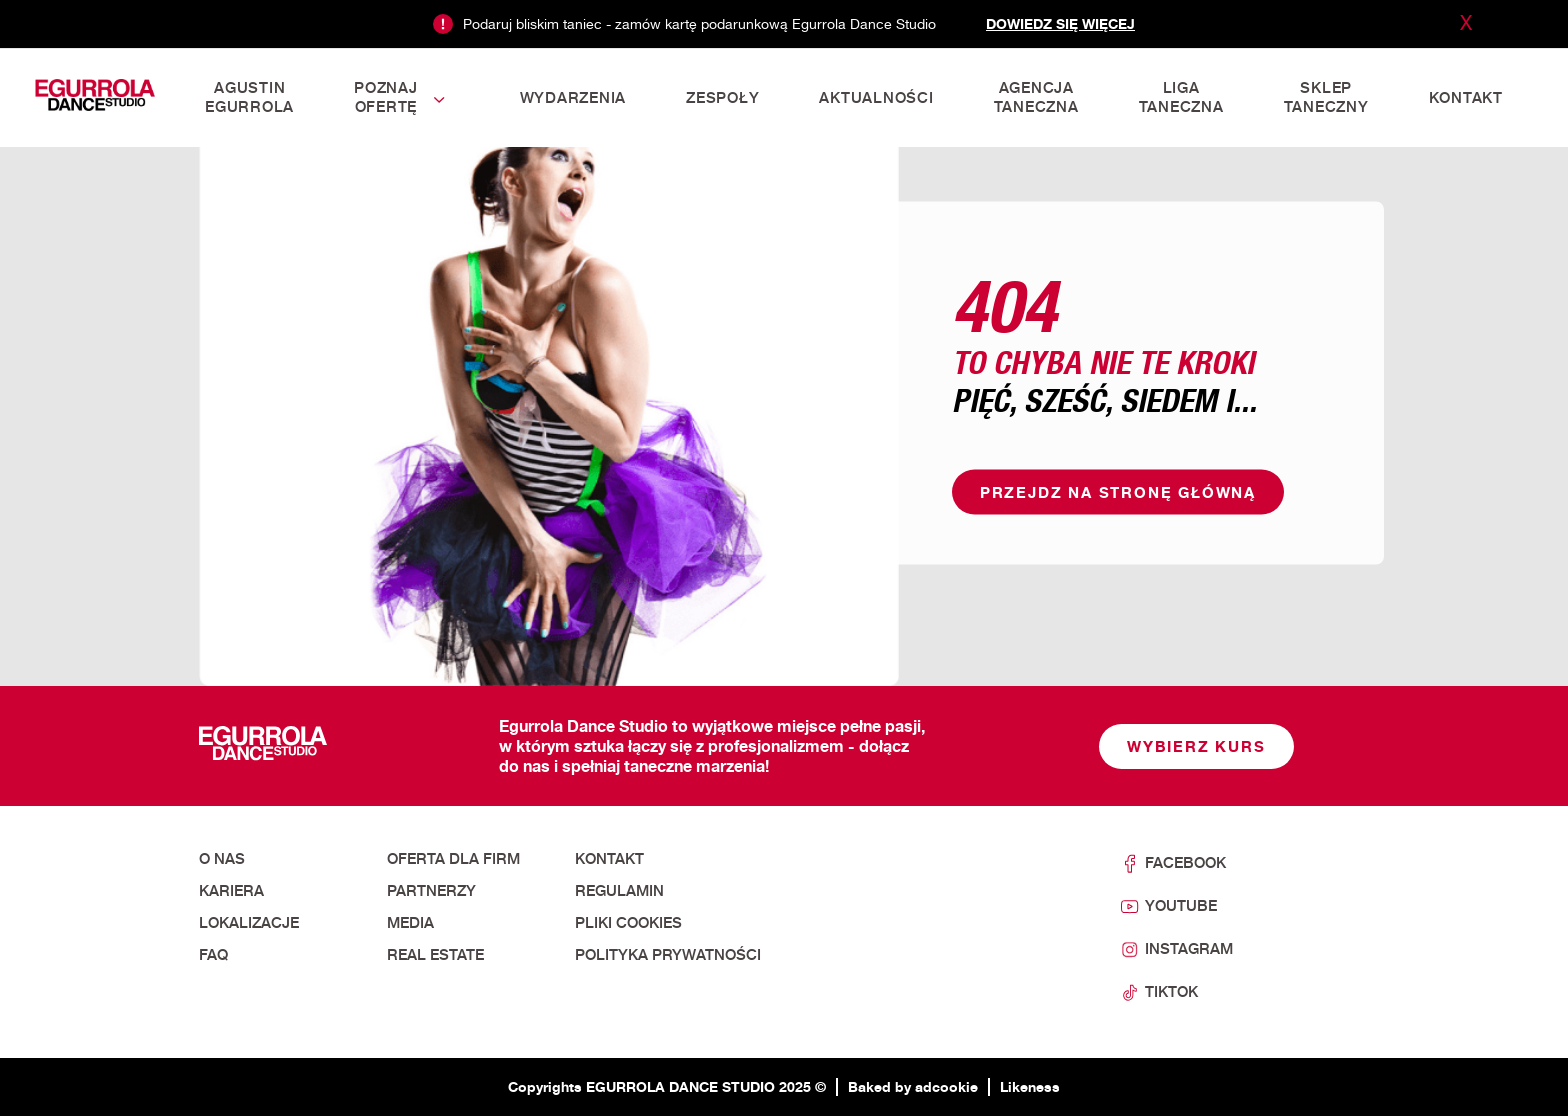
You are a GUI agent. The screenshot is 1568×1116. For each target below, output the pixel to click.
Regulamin (619, 891)
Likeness (1030, 1086)
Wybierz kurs (1196, 746)
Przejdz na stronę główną (1118, 492)
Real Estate (435, 955)
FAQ (213, 955)
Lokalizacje (249, 923)
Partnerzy (431, 891)
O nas (222, 859)
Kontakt (609, 859)
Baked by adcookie (913, 1086)
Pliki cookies (628, 923)
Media (410, 923)
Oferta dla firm (453, 859)
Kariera (231, 891)
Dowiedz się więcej (1060, 23)
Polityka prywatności (668, 955)
